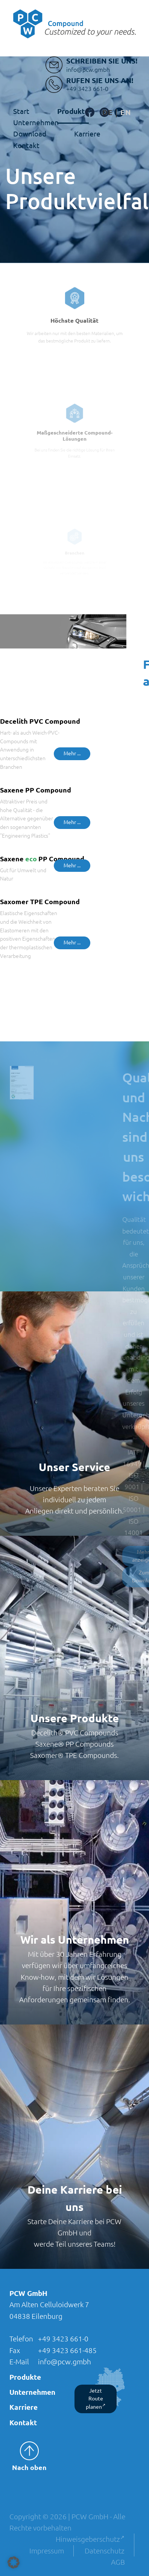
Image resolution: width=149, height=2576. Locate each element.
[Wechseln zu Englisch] (126, 112)
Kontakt (26, 145)
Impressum (46, 2551)
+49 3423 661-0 (63, 2339)
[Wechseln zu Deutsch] (108, 112)
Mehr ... (72, 753)
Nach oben (29, 2456)
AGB (118, 2562)
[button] (13, 2562)
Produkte (73, 111)
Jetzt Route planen (95, 2399)
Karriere (87, 134)
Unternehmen (32, 2392)
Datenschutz (105, 2551)
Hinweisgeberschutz (90, 2538)
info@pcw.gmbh (64, 2362)
